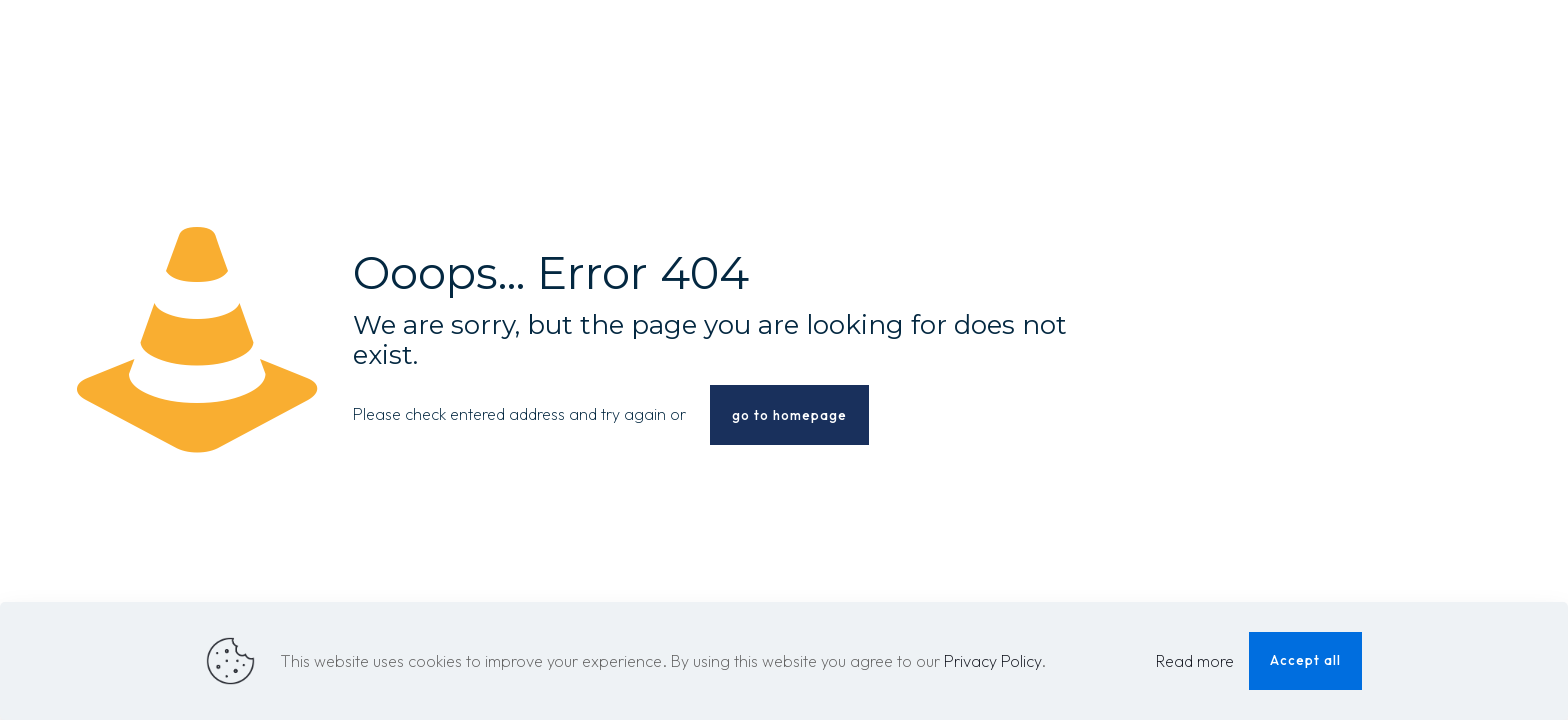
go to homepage (789, 415)
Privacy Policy (992, 661)
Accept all (1305, 660)
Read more (1195, 661)
